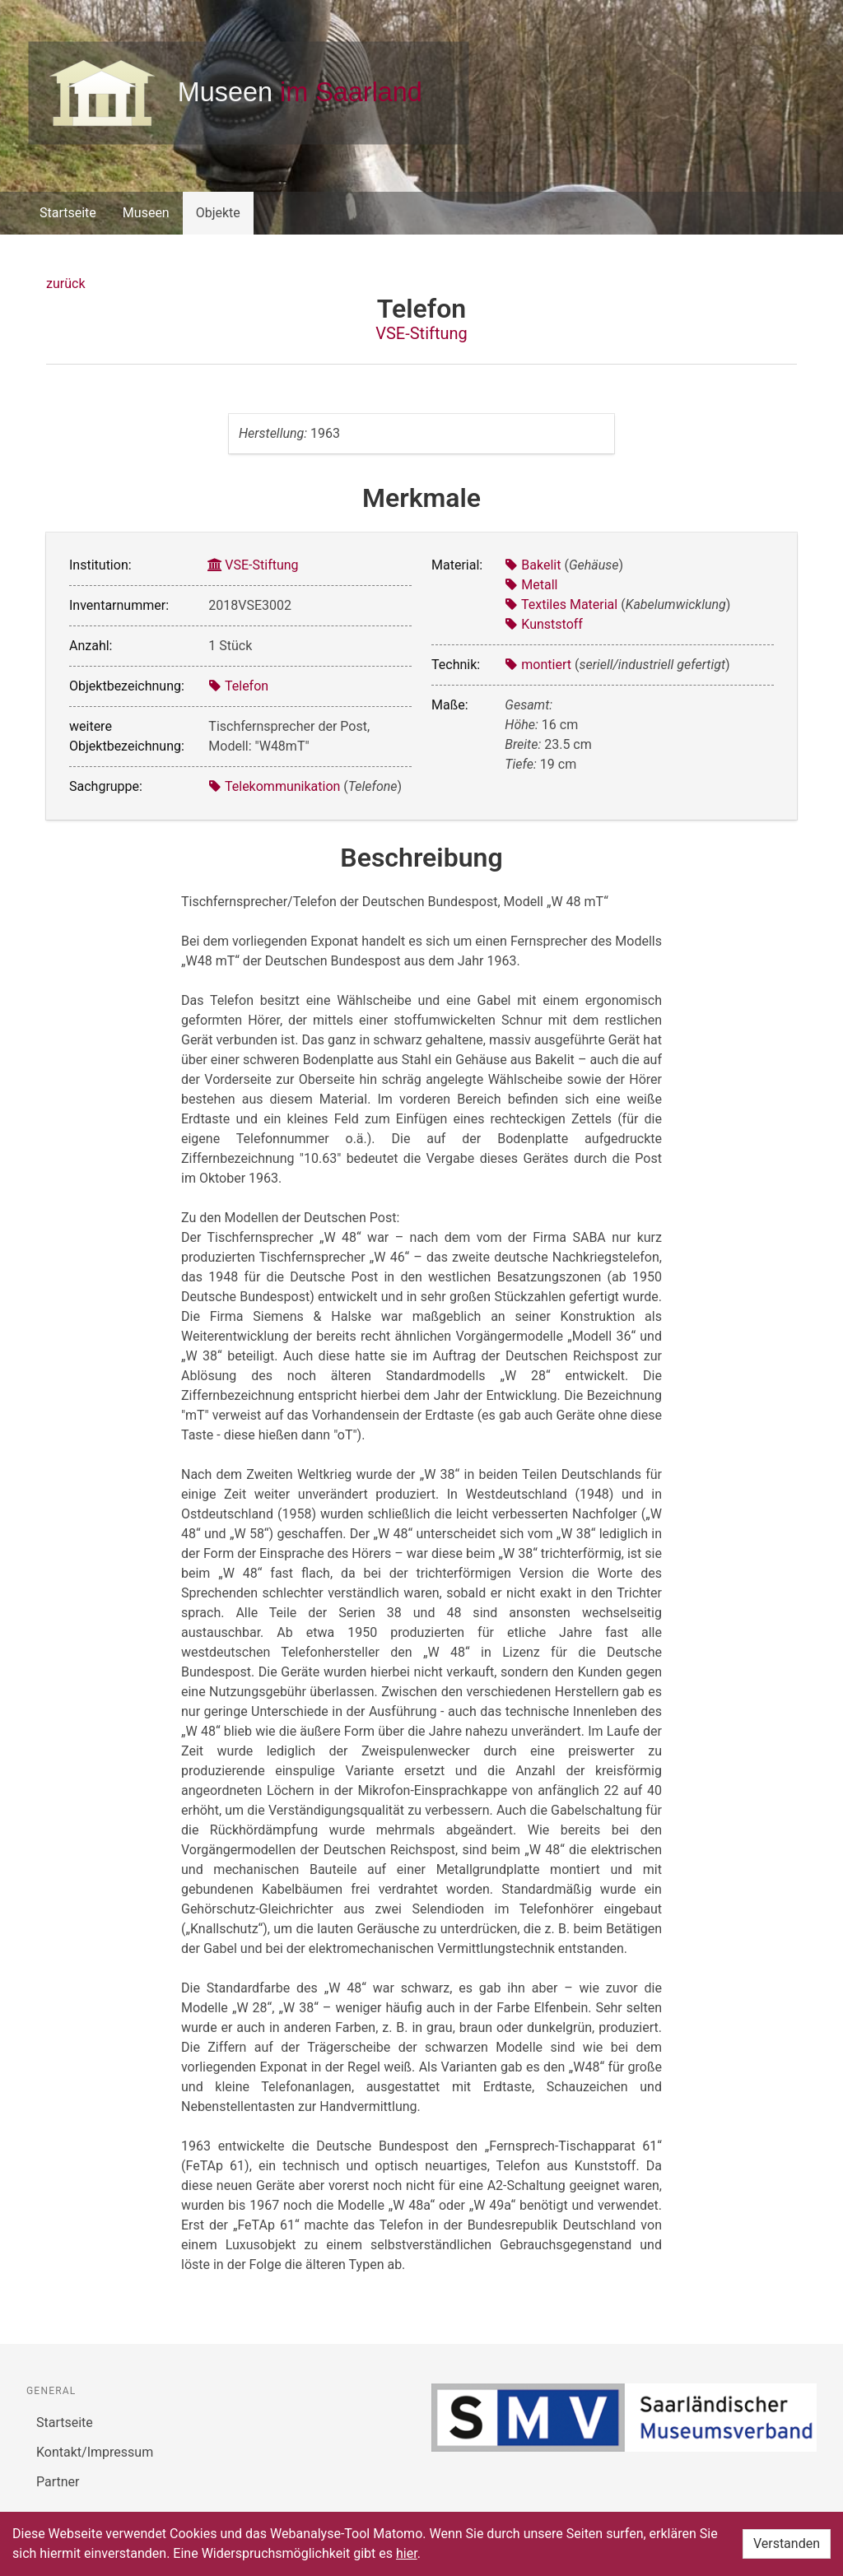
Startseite (68, 213)
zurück (65, 283)
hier (406, 2553)
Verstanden (786, 2543)
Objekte (218, 213)
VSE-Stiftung (421, 333)
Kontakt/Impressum (94, 2452)
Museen (146, 213)
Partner (58, 2482)
